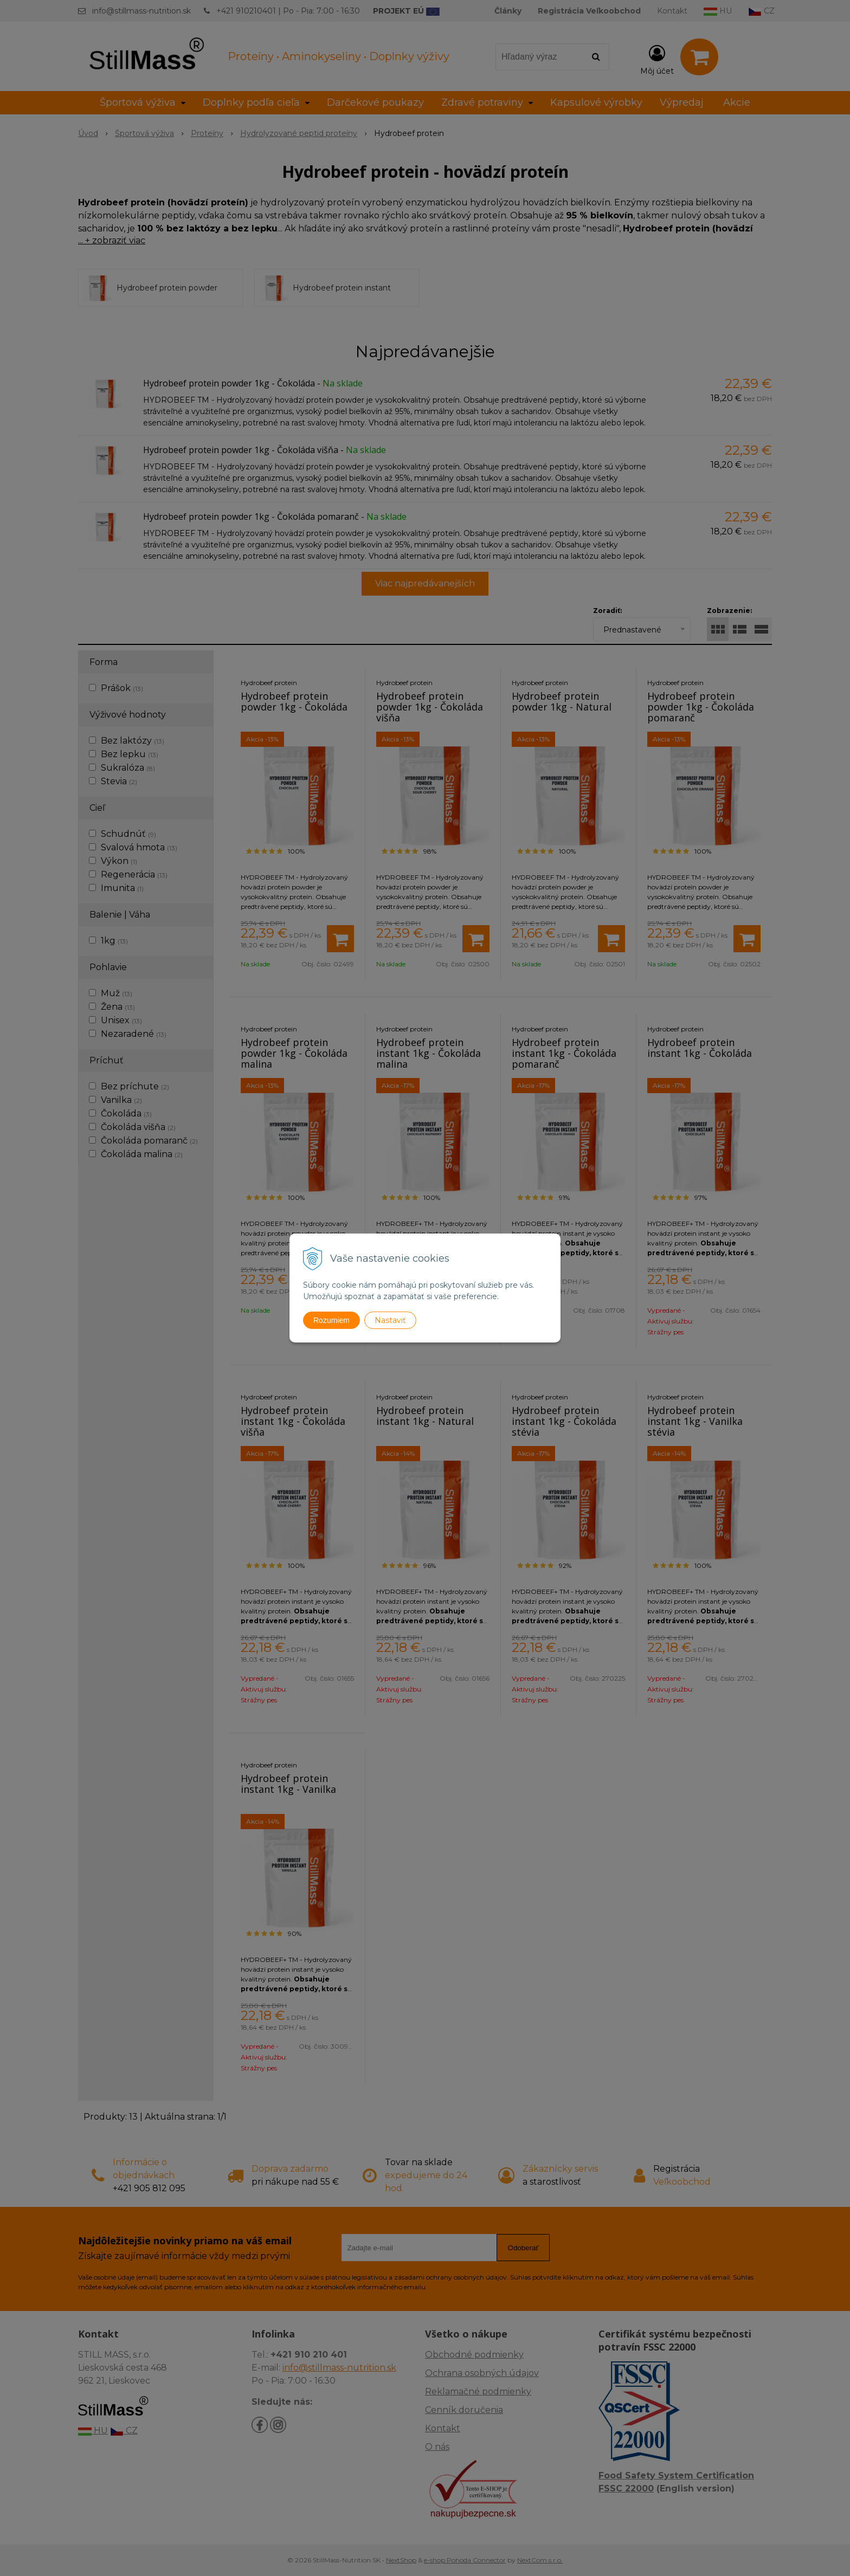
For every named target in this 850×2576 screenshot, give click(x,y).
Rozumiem (331, 1320)
